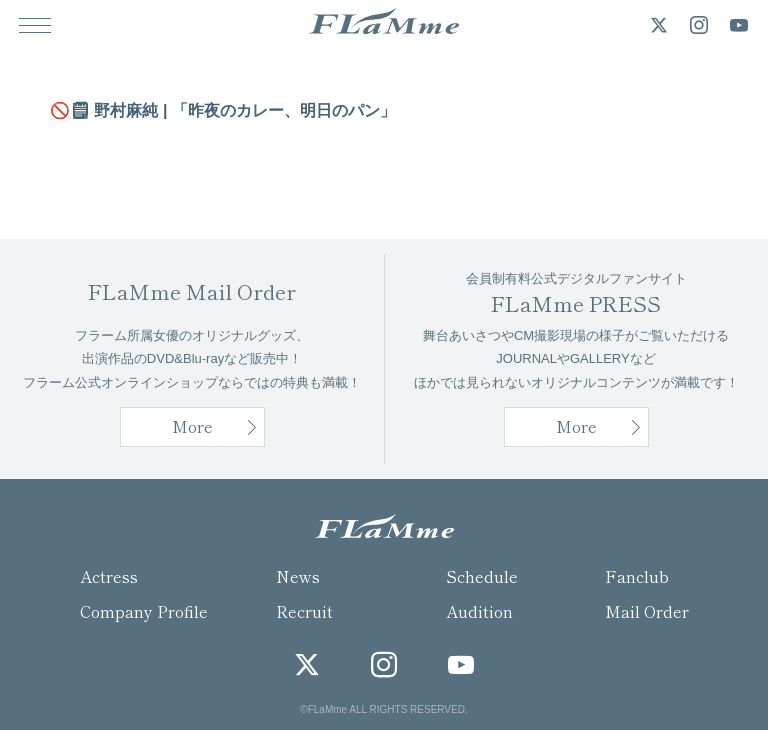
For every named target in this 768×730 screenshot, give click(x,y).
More (576, 426)
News (298, 576)
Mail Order (647, 611)
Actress (109, 576)
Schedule (482, 576)
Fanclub (637, 576)
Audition (479, 611)
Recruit (304, 611)
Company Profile (144, 611)
